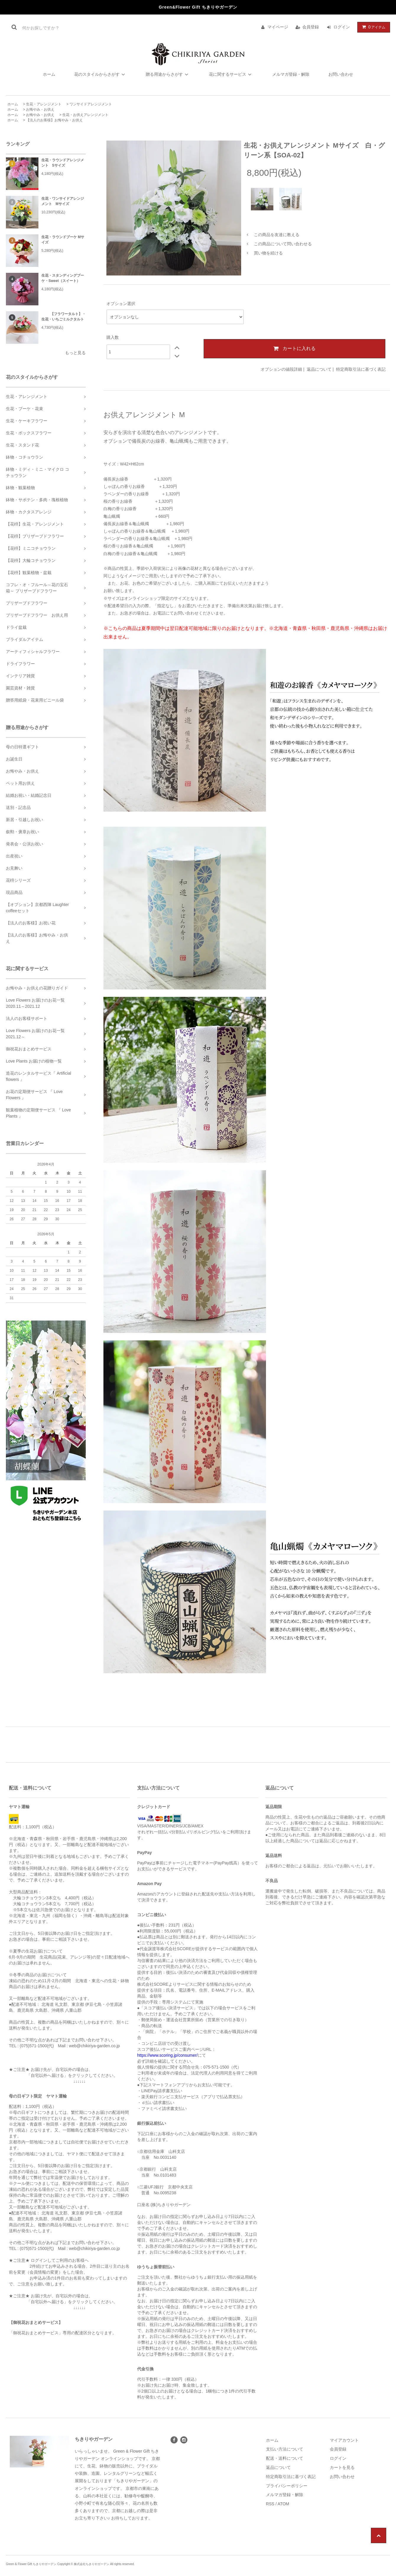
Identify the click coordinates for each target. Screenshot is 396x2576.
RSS (270, 2503)
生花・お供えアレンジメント (85, 115)
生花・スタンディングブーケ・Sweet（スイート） (62, 278)
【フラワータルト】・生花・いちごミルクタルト (63, 316)
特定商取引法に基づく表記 (361, 369)
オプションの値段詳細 (281, 369)
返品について (319, 369)
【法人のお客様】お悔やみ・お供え (54, 120)
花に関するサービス (231, 74)
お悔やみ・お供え (40, 109)
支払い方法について (284, 2449)
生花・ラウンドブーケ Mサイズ (62, 239)
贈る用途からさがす (168, 74)
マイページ (277, 27)
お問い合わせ (340, 74)
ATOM (283, 2503)
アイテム (372, 27)
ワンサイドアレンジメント (90, 104)
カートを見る (342, 2467)
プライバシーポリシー (286, 2485)
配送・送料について (284, 2458)
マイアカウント (344, 2440)
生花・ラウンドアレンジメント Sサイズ (62, 162)
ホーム (49, 74)
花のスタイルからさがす (100, 74)
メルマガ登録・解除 (290, 74)
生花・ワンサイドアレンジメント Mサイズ (62, 201)
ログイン (341, 27)
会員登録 (310, 27)
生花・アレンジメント (43, 104)
